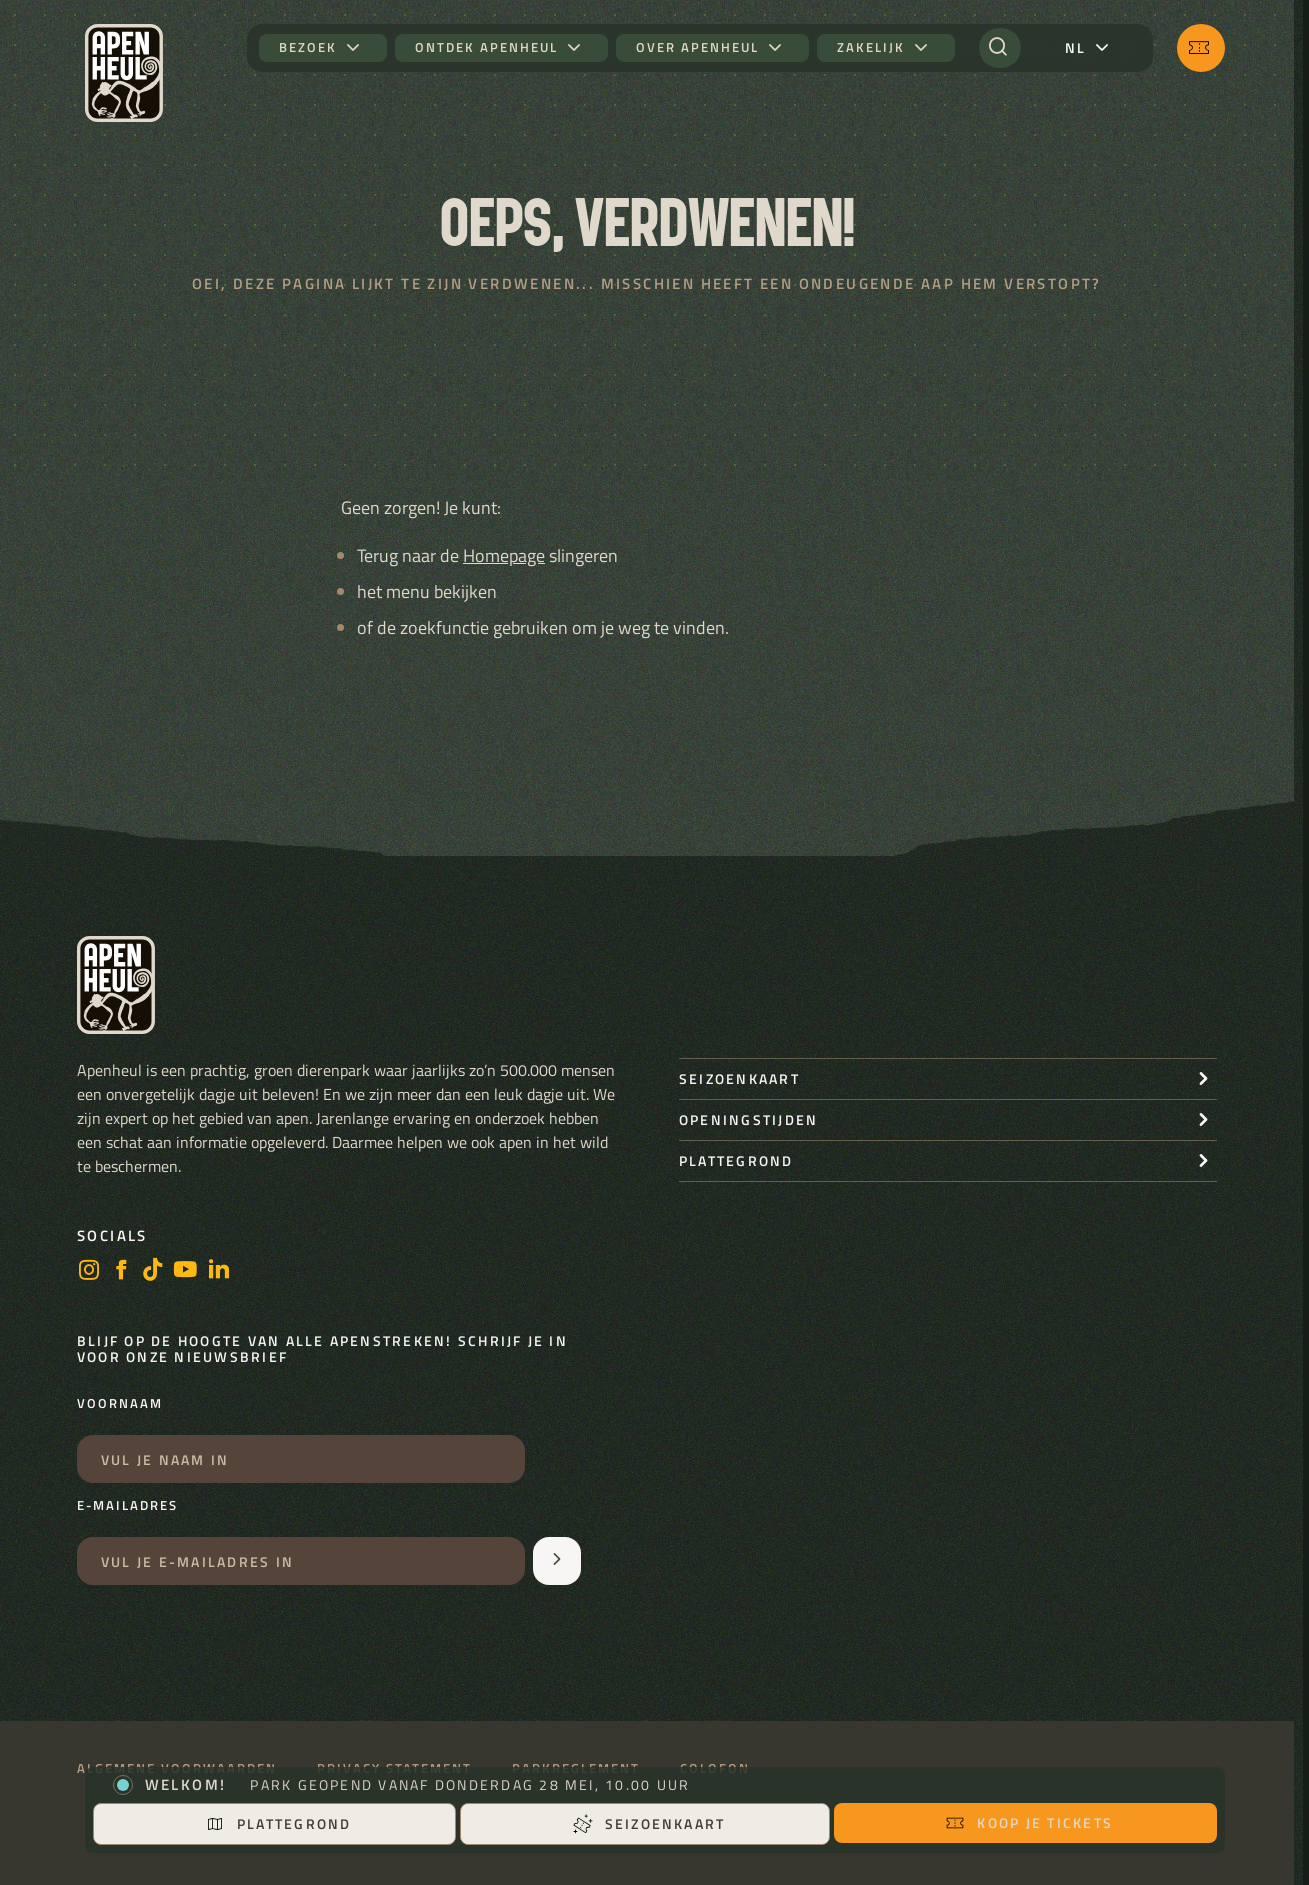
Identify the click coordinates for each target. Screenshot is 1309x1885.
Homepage (504, 555)
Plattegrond (278, 1823)
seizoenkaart (739, 1078)
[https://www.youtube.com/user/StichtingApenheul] (186, 1271)
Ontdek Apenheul (486, 47)
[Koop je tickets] (1201, 48)
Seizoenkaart (649, 1823)
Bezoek (308, 47)
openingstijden (748, 1119)
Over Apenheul (697, 47)
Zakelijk (871, 47)
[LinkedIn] (219, 1271)
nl (1075, 47)
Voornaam (120, 1404)
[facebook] (121, 1271)
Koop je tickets (1029, 1822)
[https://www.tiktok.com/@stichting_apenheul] (153, 1271)
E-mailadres (127, 1506)
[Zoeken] (1000, 48)
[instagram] (89, 1271)
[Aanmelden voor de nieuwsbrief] (557, 1561)
